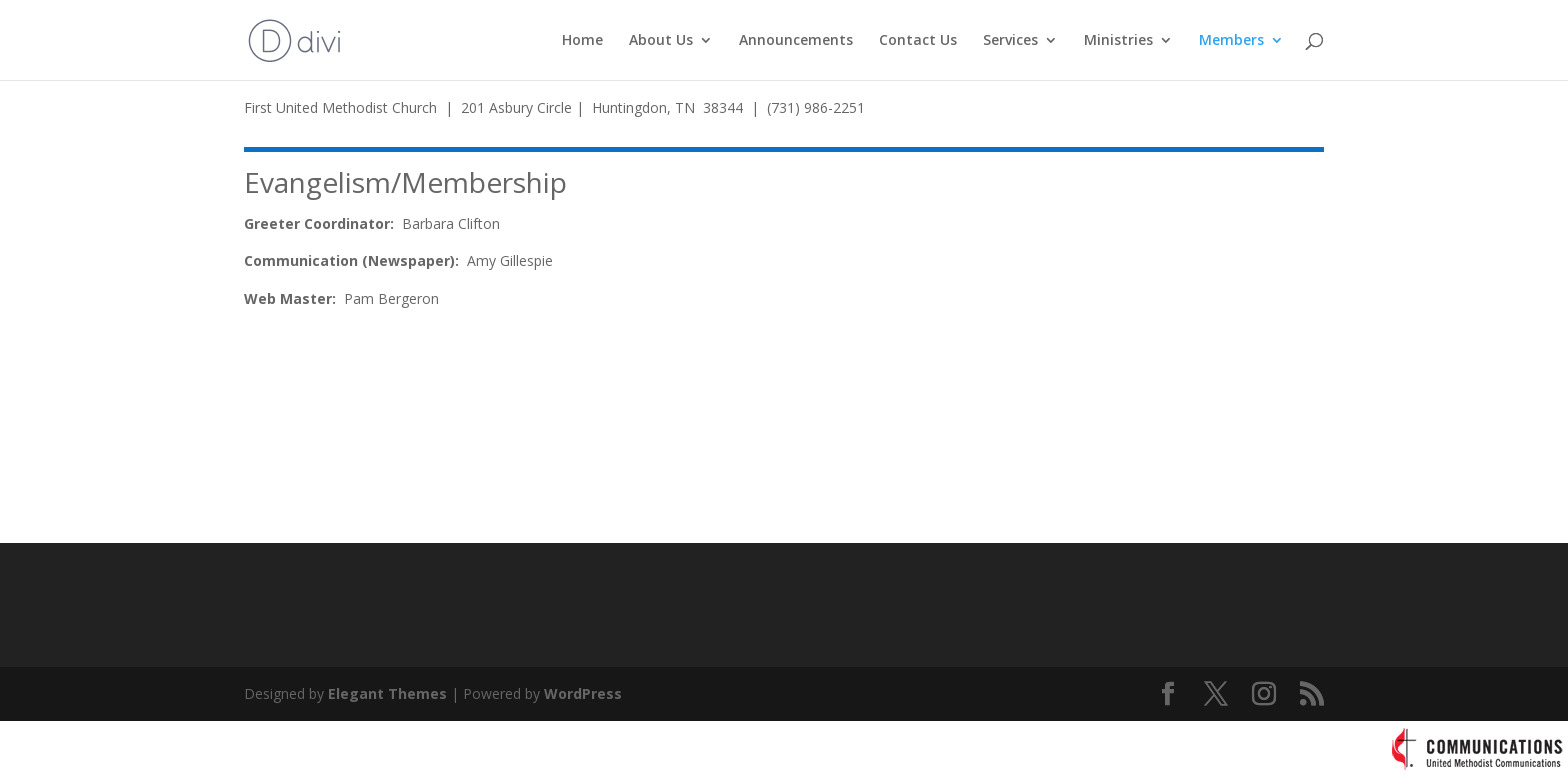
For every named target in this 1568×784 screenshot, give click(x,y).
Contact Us (918, 41)
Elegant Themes (387, 693)
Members (1231, 41)
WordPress (583, 693)
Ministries (1118, 41)
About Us (661, 41)
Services (1010, 41)
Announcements (796, 41)
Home (582, 41)
